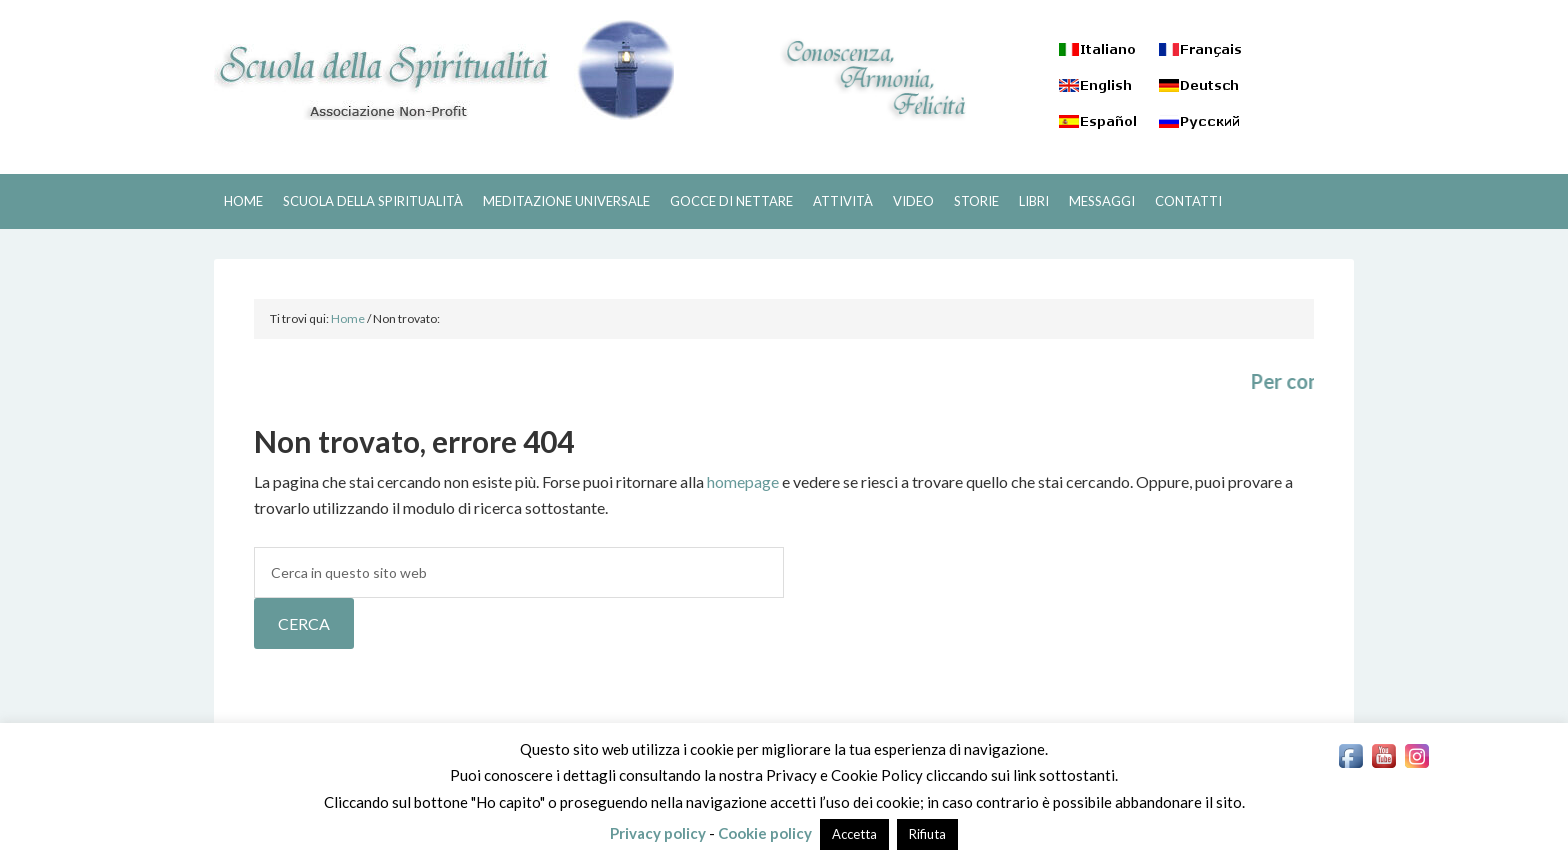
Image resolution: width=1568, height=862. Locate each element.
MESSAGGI (1102, 201)
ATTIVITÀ (843, 201)
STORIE (976, 201)
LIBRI (1034, 201)
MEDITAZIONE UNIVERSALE (566, 201)
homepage (743, 481)
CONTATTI (1188, 201)
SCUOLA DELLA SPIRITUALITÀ (444, 70)
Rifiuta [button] (927, 834)
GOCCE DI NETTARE (731, 201)
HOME (243, 201)
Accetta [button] (854, 834)
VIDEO (913, 201)
